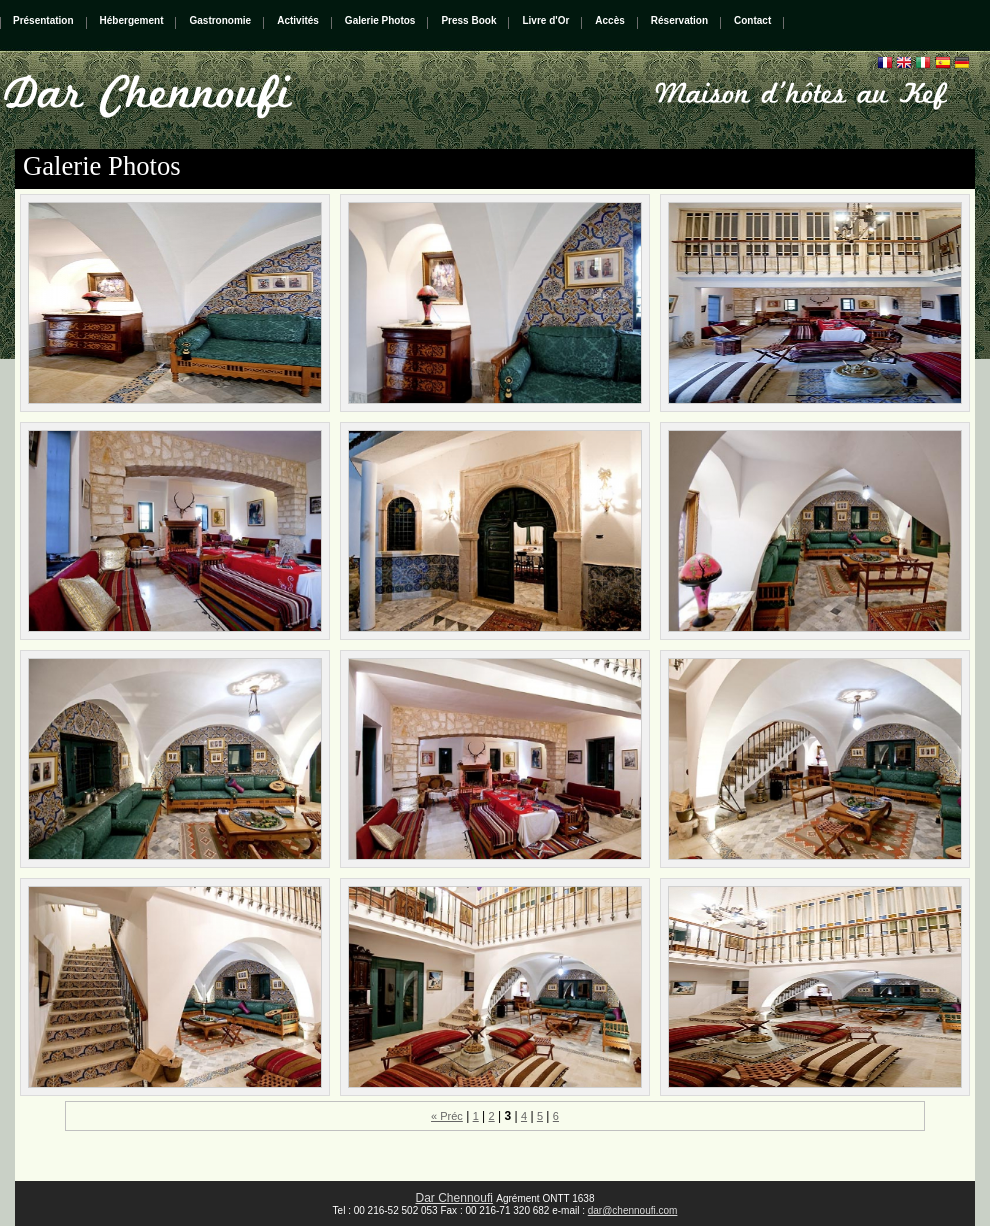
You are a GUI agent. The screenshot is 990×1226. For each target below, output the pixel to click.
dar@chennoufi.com (633, 1210)
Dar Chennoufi (454, 1198)
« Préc (447, 1116)
